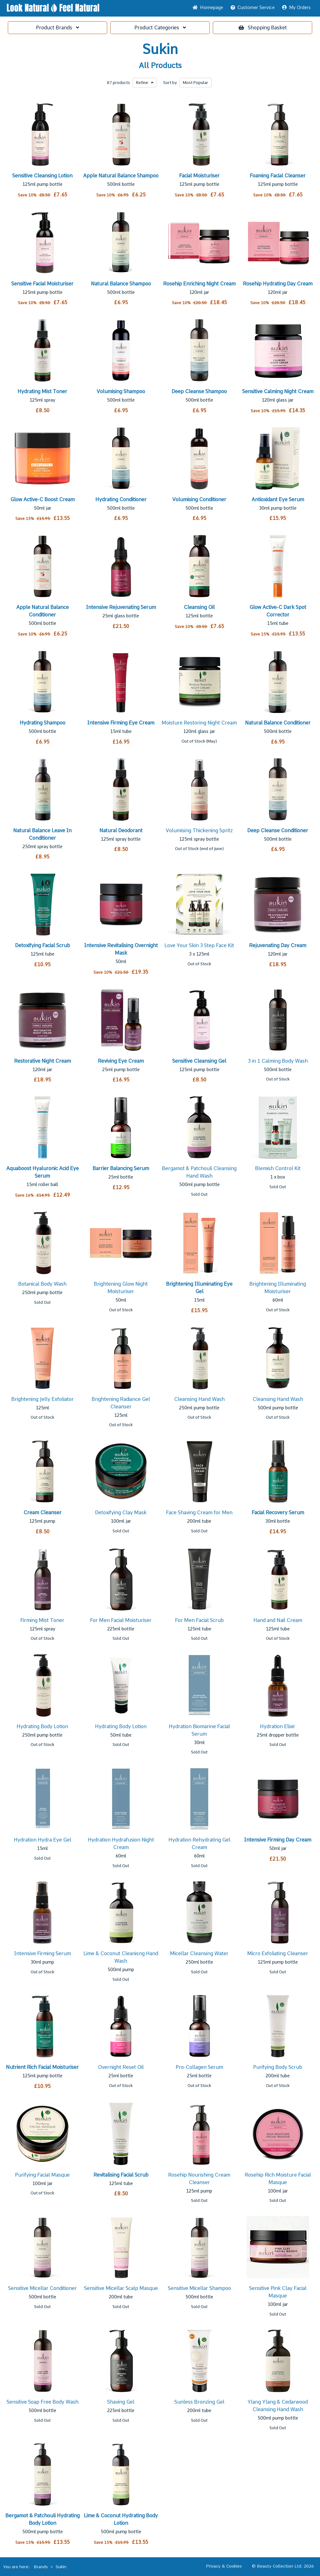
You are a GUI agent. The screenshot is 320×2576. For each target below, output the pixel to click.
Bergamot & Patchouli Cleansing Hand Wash (199, 1172)
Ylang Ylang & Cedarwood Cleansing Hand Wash (278, 2405)
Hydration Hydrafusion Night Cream (121, 1843)
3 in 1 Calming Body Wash (278, 1061)
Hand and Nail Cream (277, 1620)
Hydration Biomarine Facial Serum (199, 1730)
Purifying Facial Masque (42, 2175)
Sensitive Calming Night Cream (277, 391)
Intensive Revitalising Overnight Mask (121, 949)
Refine (144, 82)
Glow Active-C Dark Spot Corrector (277, 611)
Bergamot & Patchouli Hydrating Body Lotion (42, 2519)
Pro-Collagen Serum (199, 2067)
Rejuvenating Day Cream (277, 945)
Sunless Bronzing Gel (199, 2402)
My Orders (296, 7)
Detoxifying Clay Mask (121, 1512)
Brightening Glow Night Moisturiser (121, 1287)
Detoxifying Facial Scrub (42, 945)
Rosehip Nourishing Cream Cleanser (199, 2178)
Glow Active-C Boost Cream (42, 499)
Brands (57, 28)
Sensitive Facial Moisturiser (42, 284)
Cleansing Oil (199, 607)
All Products (160, 66)
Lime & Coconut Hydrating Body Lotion (121, 2519)
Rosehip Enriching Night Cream (199, 284)
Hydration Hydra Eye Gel (42, 1840)
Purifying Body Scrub (277, 2067)
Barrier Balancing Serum (120, 1168)
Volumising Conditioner (199, 499)
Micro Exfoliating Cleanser (277, 1953)
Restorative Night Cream (42, 1061)
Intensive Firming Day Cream (277, 1840)
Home (207, 7)
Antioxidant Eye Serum (278, 499)
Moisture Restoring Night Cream (199, 723)
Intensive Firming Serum (42, 1953)
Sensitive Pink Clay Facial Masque (278, 2292)
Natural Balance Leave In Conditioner (42, 834)
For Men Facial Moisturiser (121, 1620)
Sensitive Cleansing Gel (199, 1061)
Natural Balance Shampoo (121, 284)
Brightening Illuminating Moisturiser (277, 1287)
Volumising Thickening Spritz (199, 830)
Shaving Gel (120, 2402)
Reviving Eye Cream (121, 1061)
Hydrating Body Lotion (42, 1726)
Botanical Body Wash (42, 1284)
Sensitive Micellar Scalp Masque (121, 2288)
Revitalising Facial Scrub (120, 2175)
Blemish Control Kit (278, 1168)
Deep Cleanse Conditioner (277, 830)
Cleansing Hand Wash (199, 1399)
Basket (262, 28)
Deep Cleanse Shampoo (199, 391)
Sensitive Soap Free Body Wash (42, 2402)
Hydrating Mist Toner (42, 391)
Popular (195, 82)
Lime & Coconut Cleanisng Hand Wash (120, 1957)
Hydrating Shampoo (42, 723)
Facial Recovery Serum (278, 1512)
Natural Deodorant (120, 830)
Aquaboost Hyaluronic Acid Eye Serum (42, 1172)
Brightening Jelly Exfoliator (42, 1399)
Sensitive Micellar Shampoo (199, 2288)
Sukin (160, 49)
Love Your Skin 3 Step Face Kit (199, 945)
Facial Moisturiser (199, 176)
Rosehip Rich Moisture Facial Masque (278, 2178)
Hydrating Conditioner (121, 499)
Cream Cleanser (42, 1512)
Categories (160, 28)
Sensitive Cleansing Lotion (42, 176)
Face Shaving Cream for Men (199, 1512)
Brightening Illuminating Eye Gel (199, 1287)
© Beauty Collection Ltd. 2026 (283, 2566)
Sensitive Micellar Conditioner (42, 2288)
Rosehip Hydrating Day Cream (277, 284)
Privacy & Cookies (224, 2566)
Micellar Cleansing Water (199, 1953)
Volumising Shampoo (121, 391)
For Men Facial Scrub (199, 1620)
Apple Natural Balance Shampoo (120, 176)
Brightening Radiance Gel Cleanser (121, 1403)
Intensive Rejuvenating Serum (121, 607)
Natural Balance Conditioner (278, 723)
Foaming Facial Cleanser (278, 176)
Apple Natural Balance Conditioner (42, 611)
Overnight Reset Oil (121, 2067)
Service (253, 7)
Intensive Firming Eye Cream (120, 723)
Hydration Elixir (277, 1726)
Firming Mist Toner (42, 1620)
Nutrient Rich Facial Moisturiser (42, 2067)
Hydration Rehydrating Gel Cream (199, 1843)
